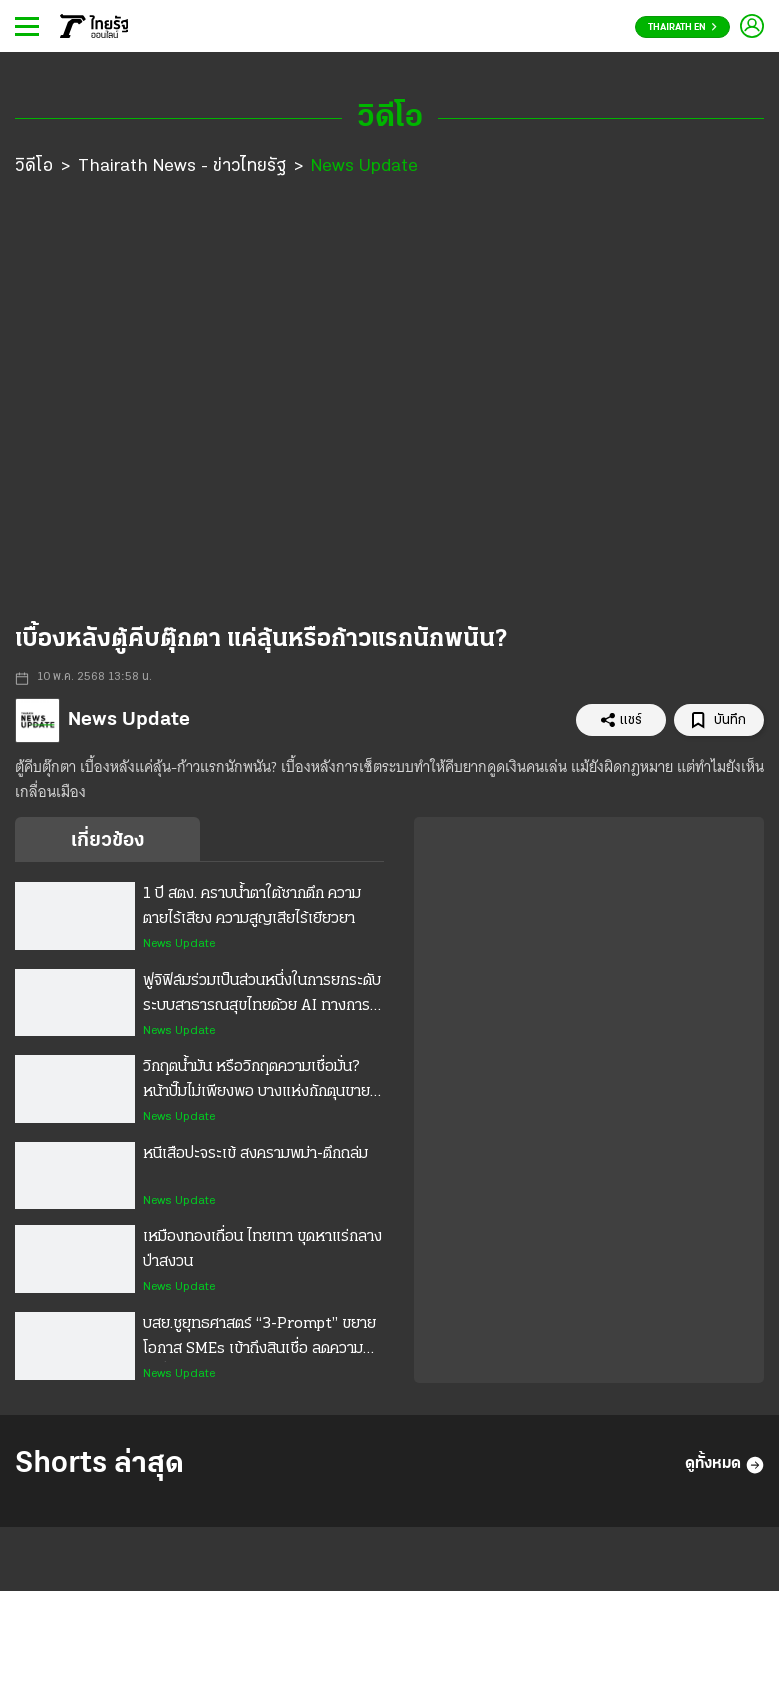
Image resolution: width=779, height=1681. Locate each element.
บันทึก (718, 720)
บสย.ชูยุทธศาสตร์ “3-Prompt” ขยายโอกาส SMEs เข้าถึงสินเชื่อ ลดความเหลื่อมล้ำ (259, 1339)
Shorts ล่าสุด (99, 1464)
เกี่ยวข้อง (107, 841)
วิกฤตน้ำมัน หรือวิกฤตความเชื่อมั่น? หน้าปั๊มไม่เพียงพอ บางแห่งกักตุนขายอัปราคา (256, 1082)
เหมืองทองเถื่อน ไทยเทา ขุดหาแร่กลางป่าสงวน (262, 1249)
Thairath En (682, 27)
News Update (364, 166)
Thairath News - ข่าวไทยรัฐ (182, 166)
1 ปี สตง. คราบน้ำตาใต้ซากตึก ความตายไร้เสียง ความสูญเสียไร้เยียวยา (252, 906)
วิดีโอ (34, 166)
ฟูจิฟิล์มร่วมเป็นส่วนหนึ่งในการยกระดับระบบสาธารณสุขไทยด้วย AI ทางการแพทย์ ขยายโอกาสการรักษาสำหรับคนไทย (262, 996)
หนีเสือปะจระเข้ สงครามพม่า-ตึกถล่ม (255, 1154)
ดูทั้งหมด (724, 1465)
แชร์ (621, 720)
